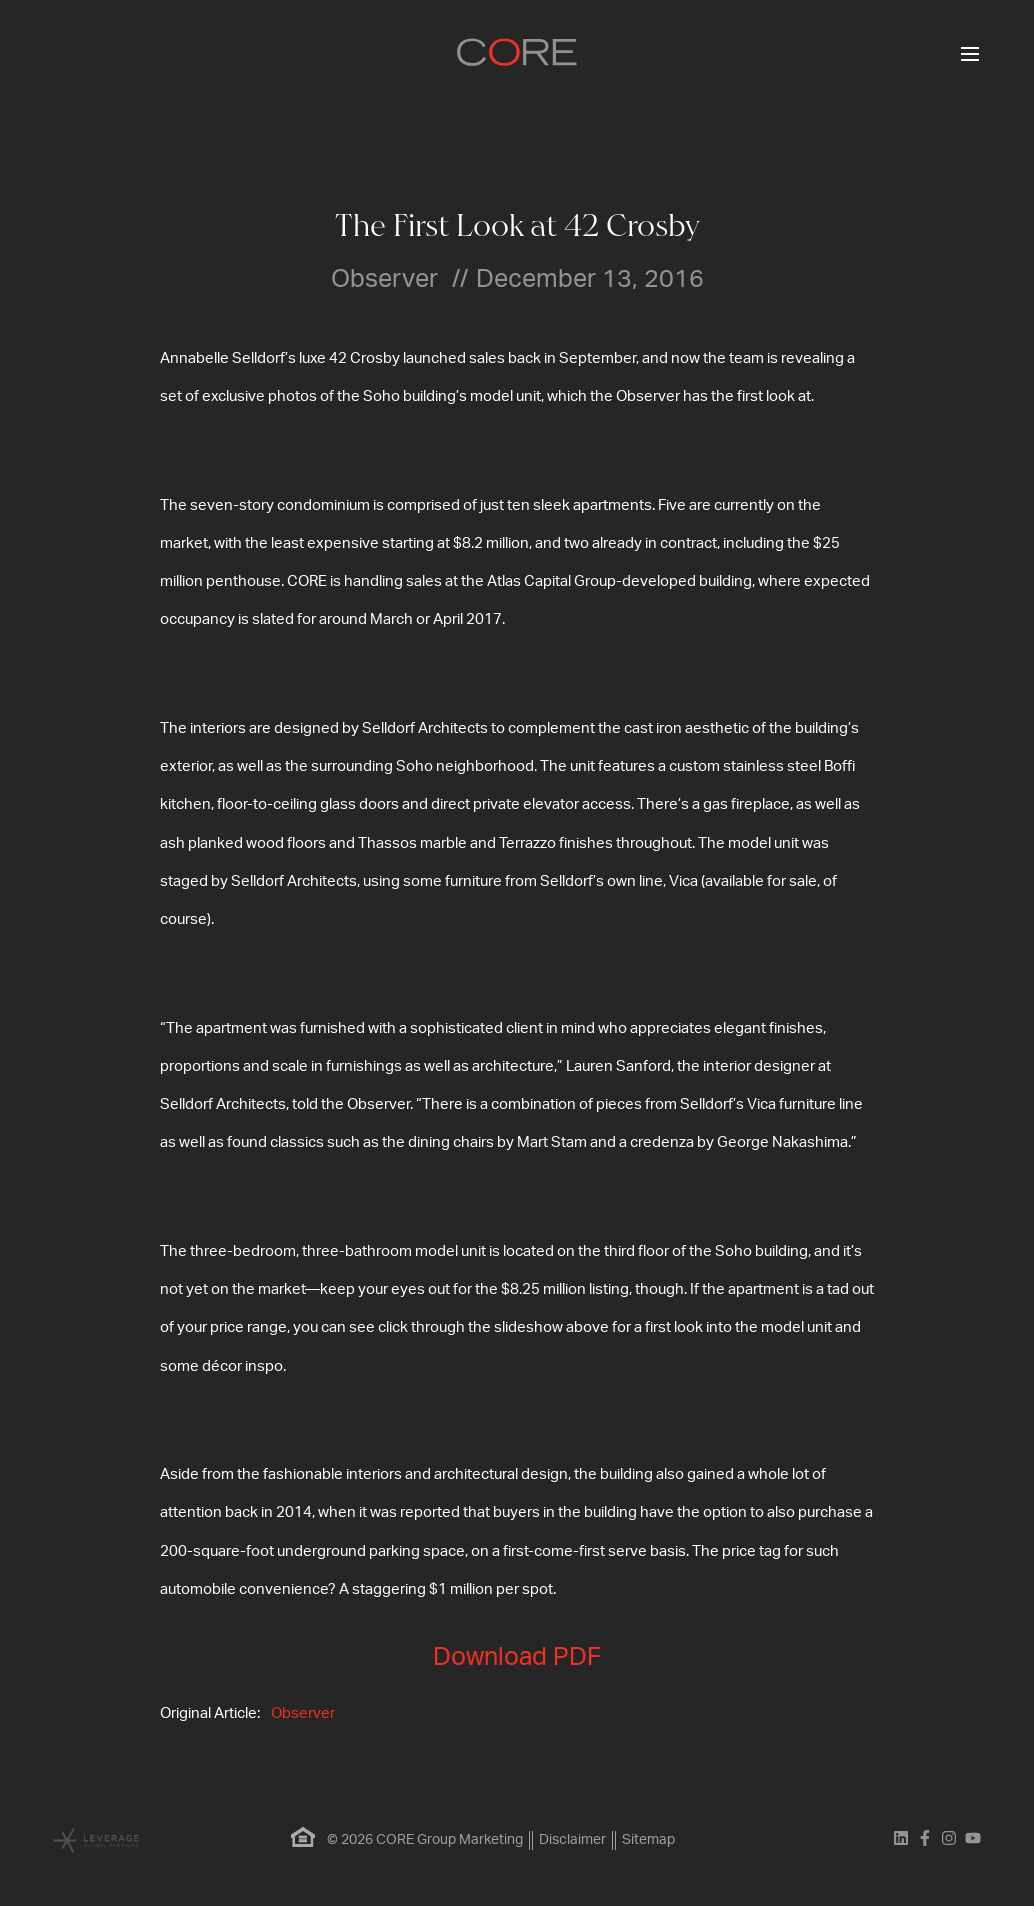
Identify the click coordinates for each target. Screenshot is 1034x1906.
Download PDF (517, 1657)
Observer (303, 1713)
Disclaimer (572, 1840)
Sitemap (648, 1840)
